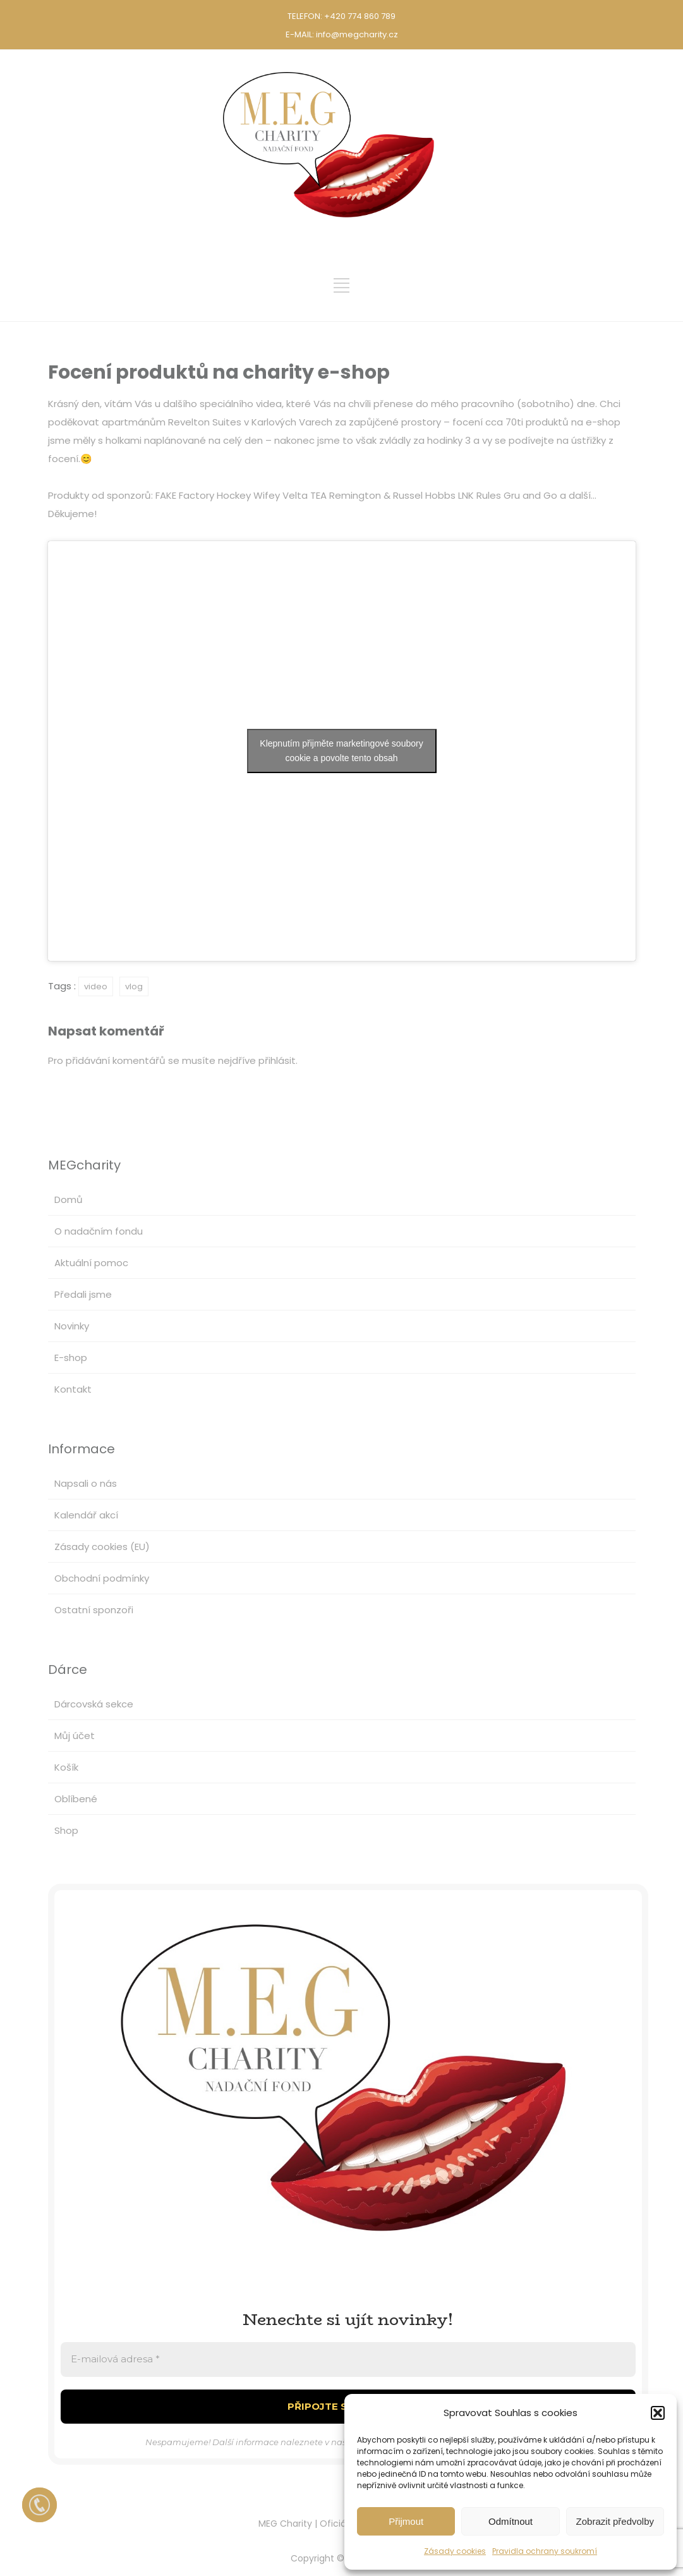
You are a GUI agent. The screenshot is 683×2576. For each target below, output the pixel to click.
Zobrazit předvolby (615, 2521)
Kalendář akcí (86, 1515)
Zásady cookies (455, 2551)
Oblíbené (75, 1798)
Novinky (71, 1326)
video (95, 986)
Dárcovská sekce (93, 1704)
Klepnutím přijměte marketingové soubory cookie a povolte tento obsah (341, 750)
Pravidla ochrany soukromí (544, 2551)
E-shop (70, 1357)
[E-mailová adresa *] (348, 2359)
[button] (657, 2413)
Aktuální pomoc (91, 1262)
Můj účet (74, 1735)
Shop (66, 1830)
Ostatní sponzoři (93, 1609)
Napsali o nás (85, 1483)
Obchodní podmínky (101, 1578)
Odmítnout (510, 2521)
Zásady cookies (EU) (102, 1546)
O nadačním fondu (98, 1231)
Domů (68, 1199)
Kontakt (73, 1389)
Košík (66, 1767)
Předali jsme (83, 1294)
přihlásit (277, 1060)
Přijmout (406, 2521)
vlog (134, 986)
